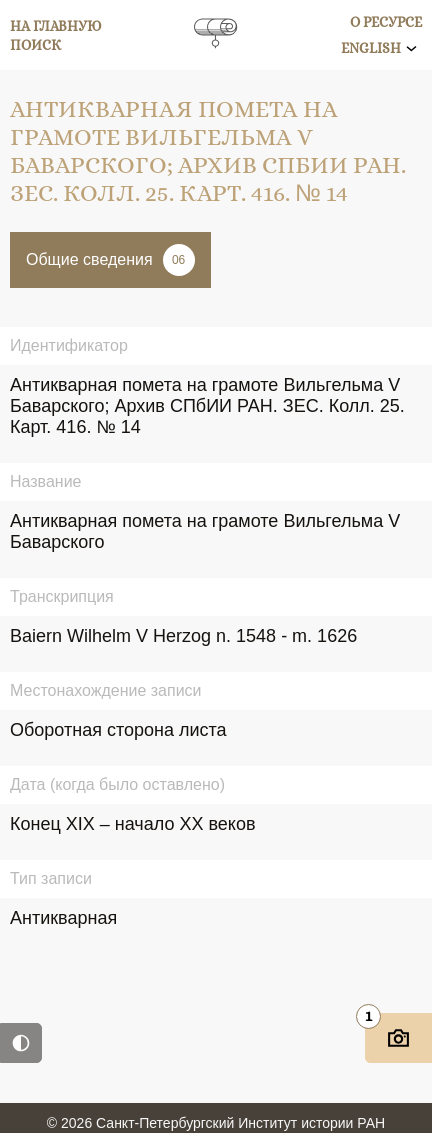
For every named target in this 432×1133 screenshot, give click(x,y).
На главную (56, 26)
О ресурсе (386, 22)
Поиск (35, 45)
